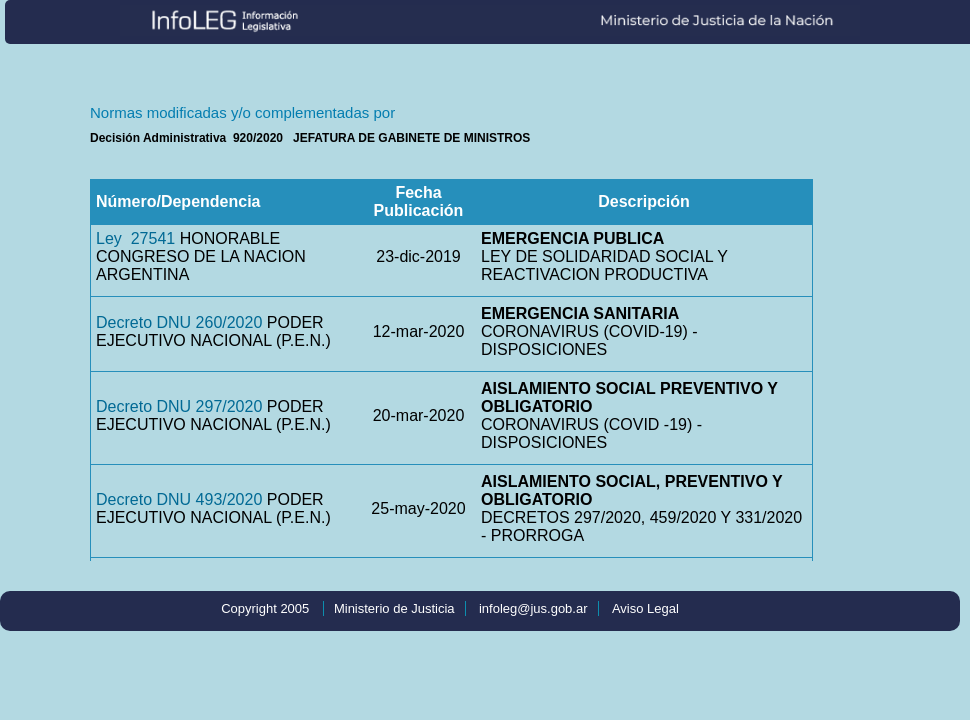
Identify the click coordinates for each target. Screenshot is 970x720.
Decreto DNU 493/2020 (179, 499)
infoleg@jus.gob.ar (533, 608)
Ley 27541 (135, 238)
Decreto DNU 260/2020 (179, 322)
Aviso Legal (645, 608)
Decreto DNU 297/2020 (179, 406)
